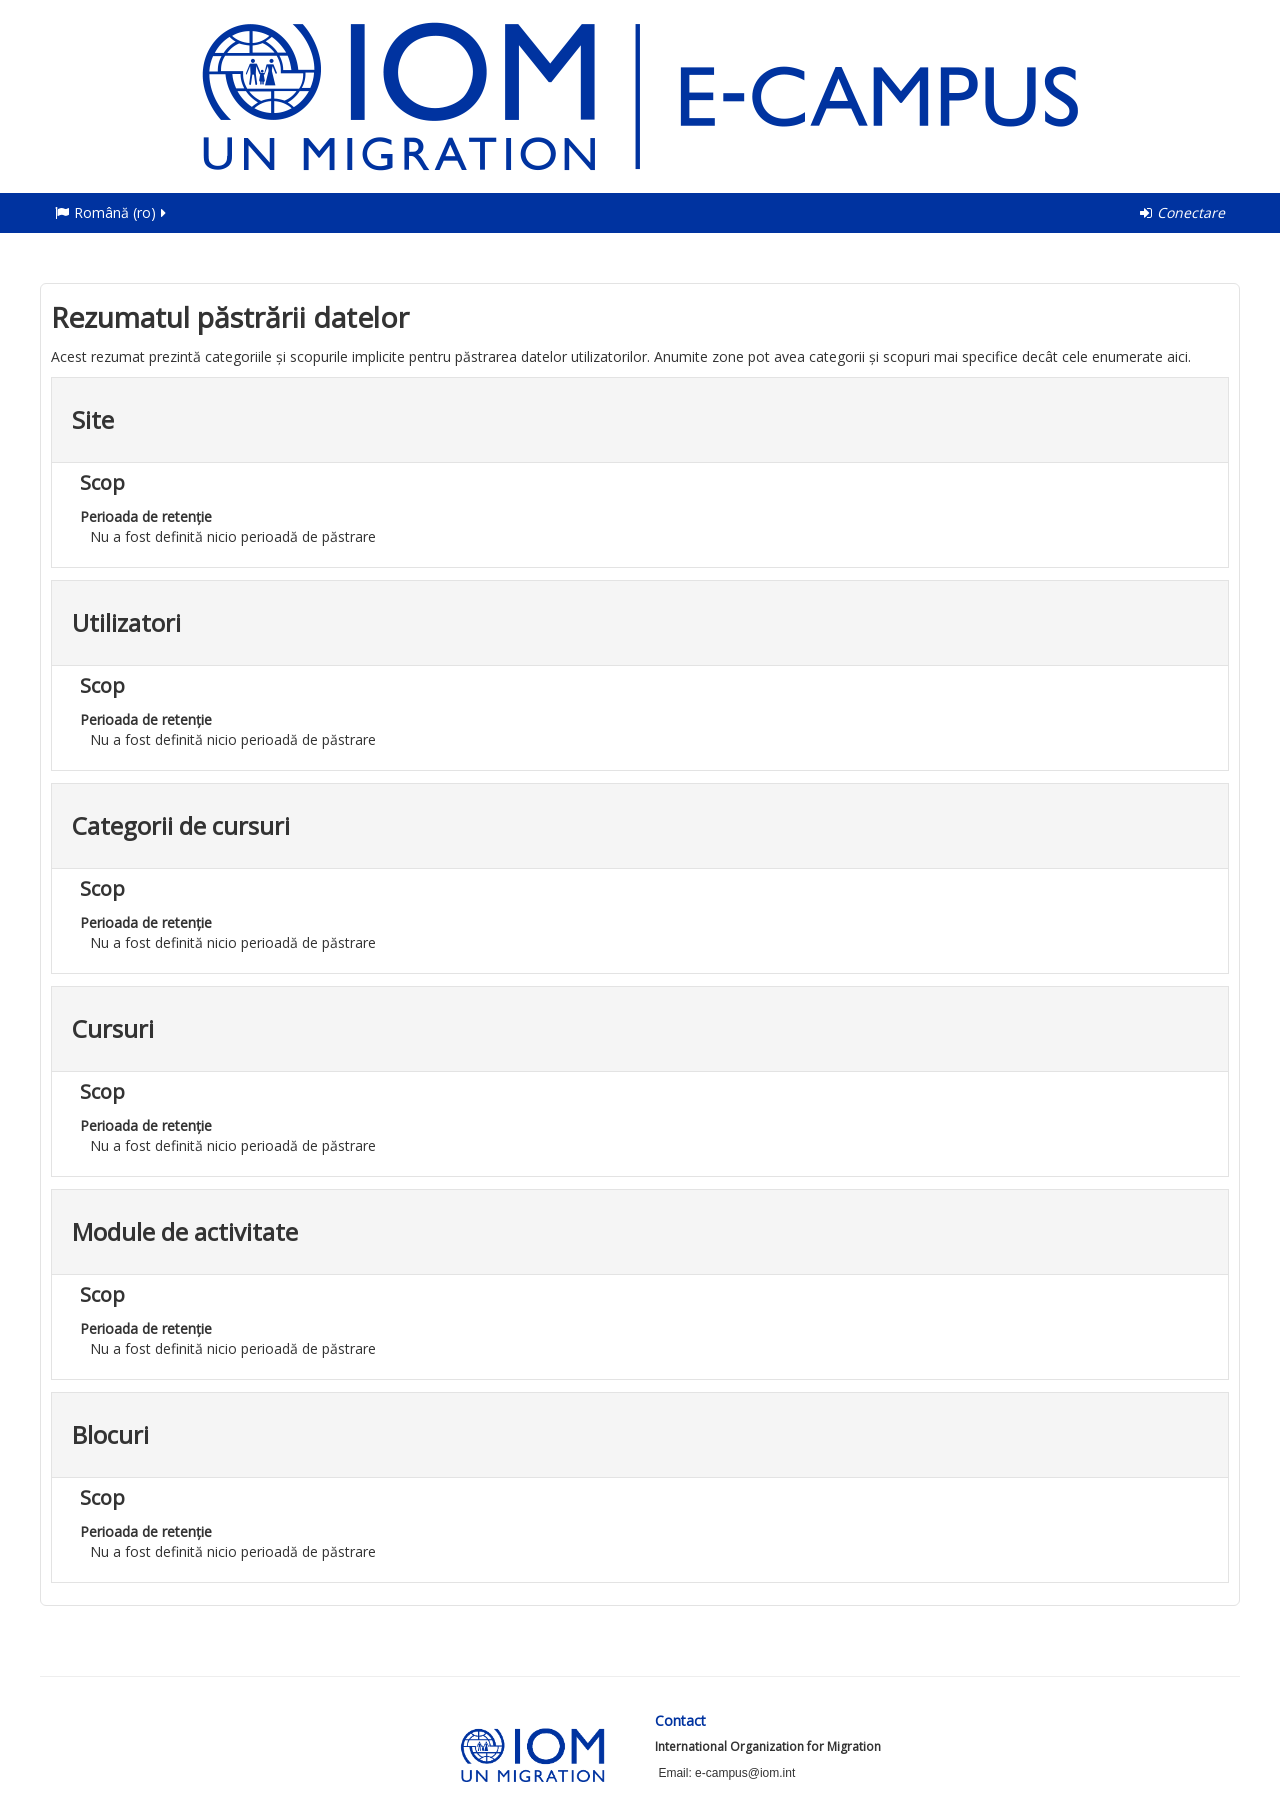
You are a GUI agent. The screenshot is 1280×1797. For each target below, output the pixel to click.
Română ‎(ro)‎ (112, 212)
